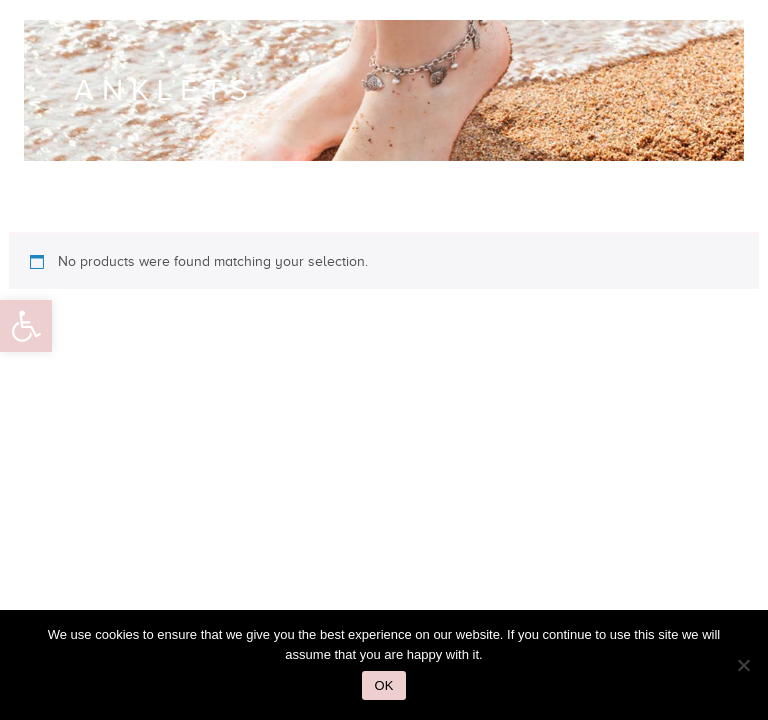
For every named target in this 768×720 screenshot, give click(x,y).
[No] (743, 665)
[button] (26, 326)
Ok (384, 685)
